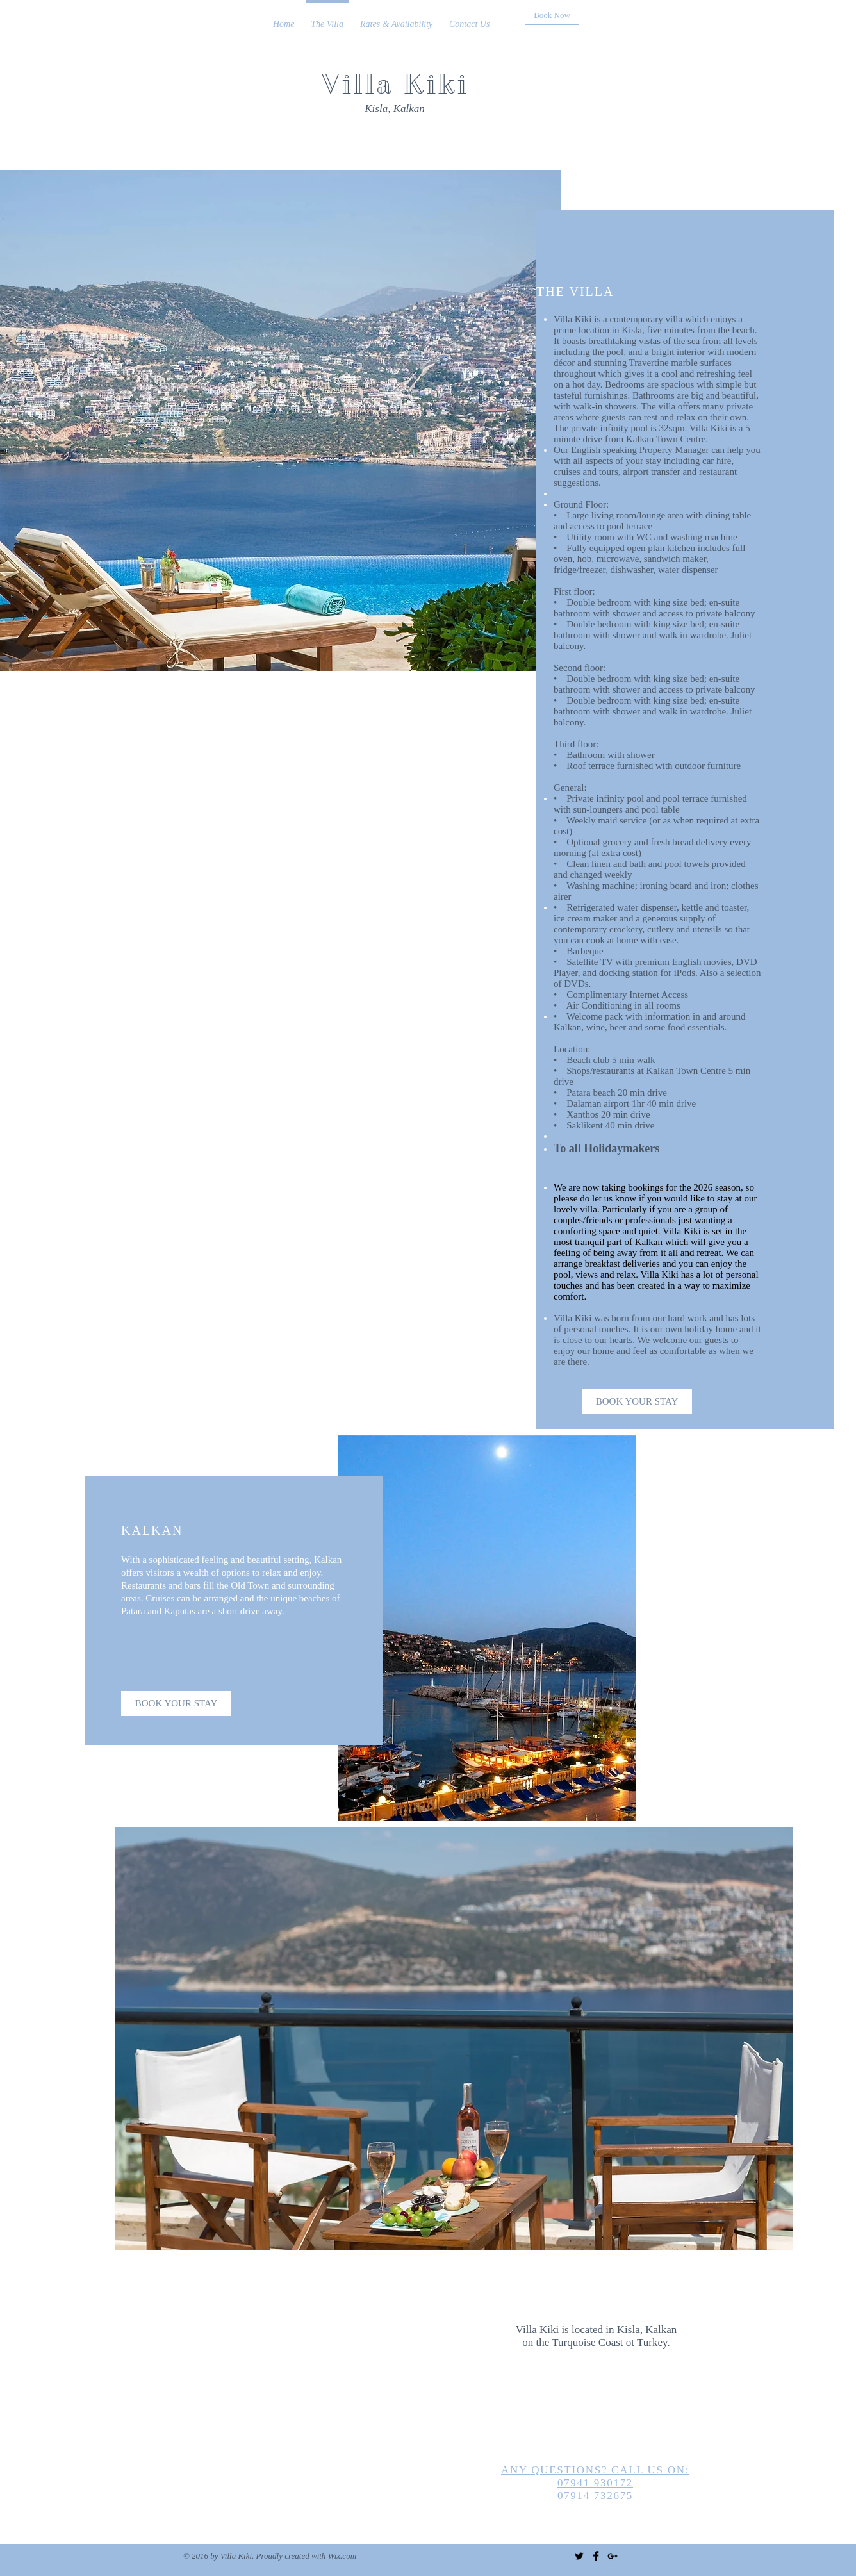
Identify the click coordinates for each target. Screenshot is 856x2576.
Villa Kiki (395, 84)
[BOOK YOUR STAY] (637, 1401)
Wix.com (342, 2556)
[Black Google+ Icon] (612, 2556)
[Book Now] (552, 15)
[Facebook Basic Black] (596, 2556)
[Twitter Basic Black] (579, 2556)
